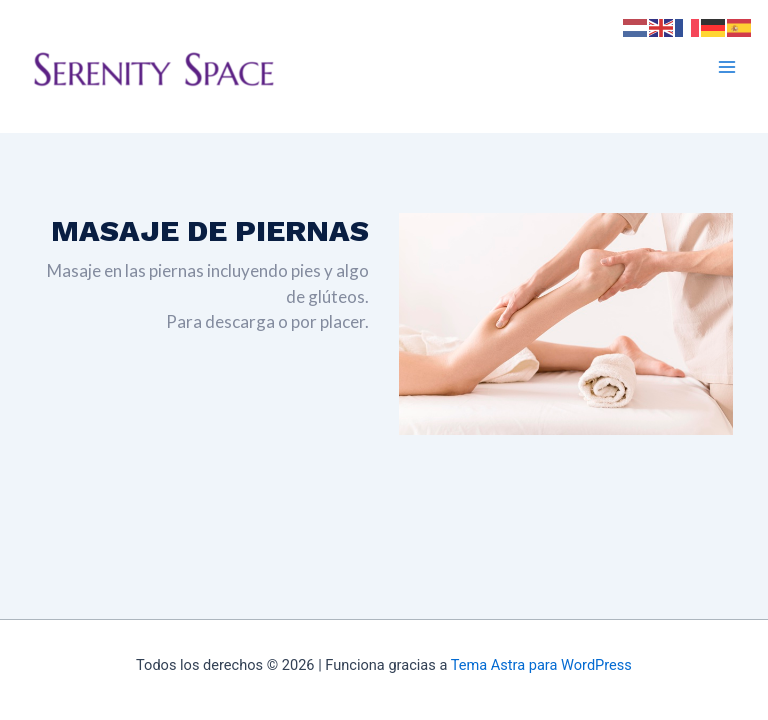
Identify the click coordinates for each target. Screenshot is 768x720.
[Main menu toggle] (727, 67)
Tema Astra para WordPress (541, 665)
